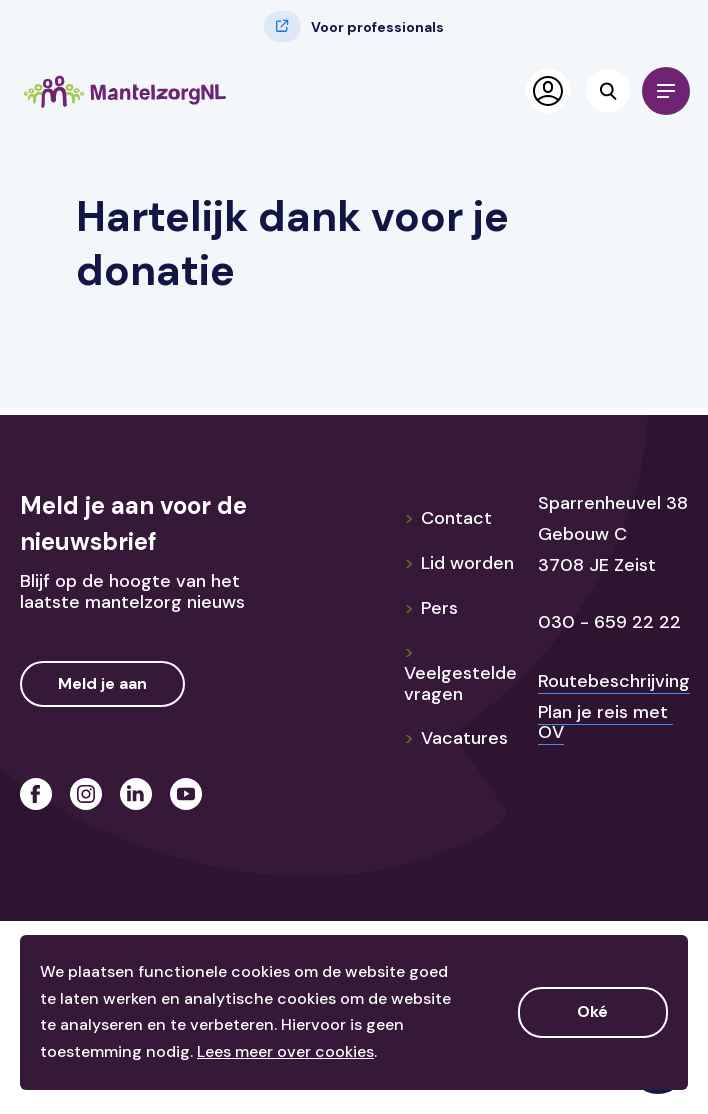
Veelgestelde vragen (460, 672)
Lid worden (459, 563)
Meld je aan (102, 683)
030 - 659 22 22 (609, 622)
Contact (448, 518)
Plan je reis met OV (605, 722)
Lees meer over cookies (285, 1051)
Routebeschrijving (614, 681)
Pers (431, 608)
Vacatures (456, 738)
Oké (592, 1011)
